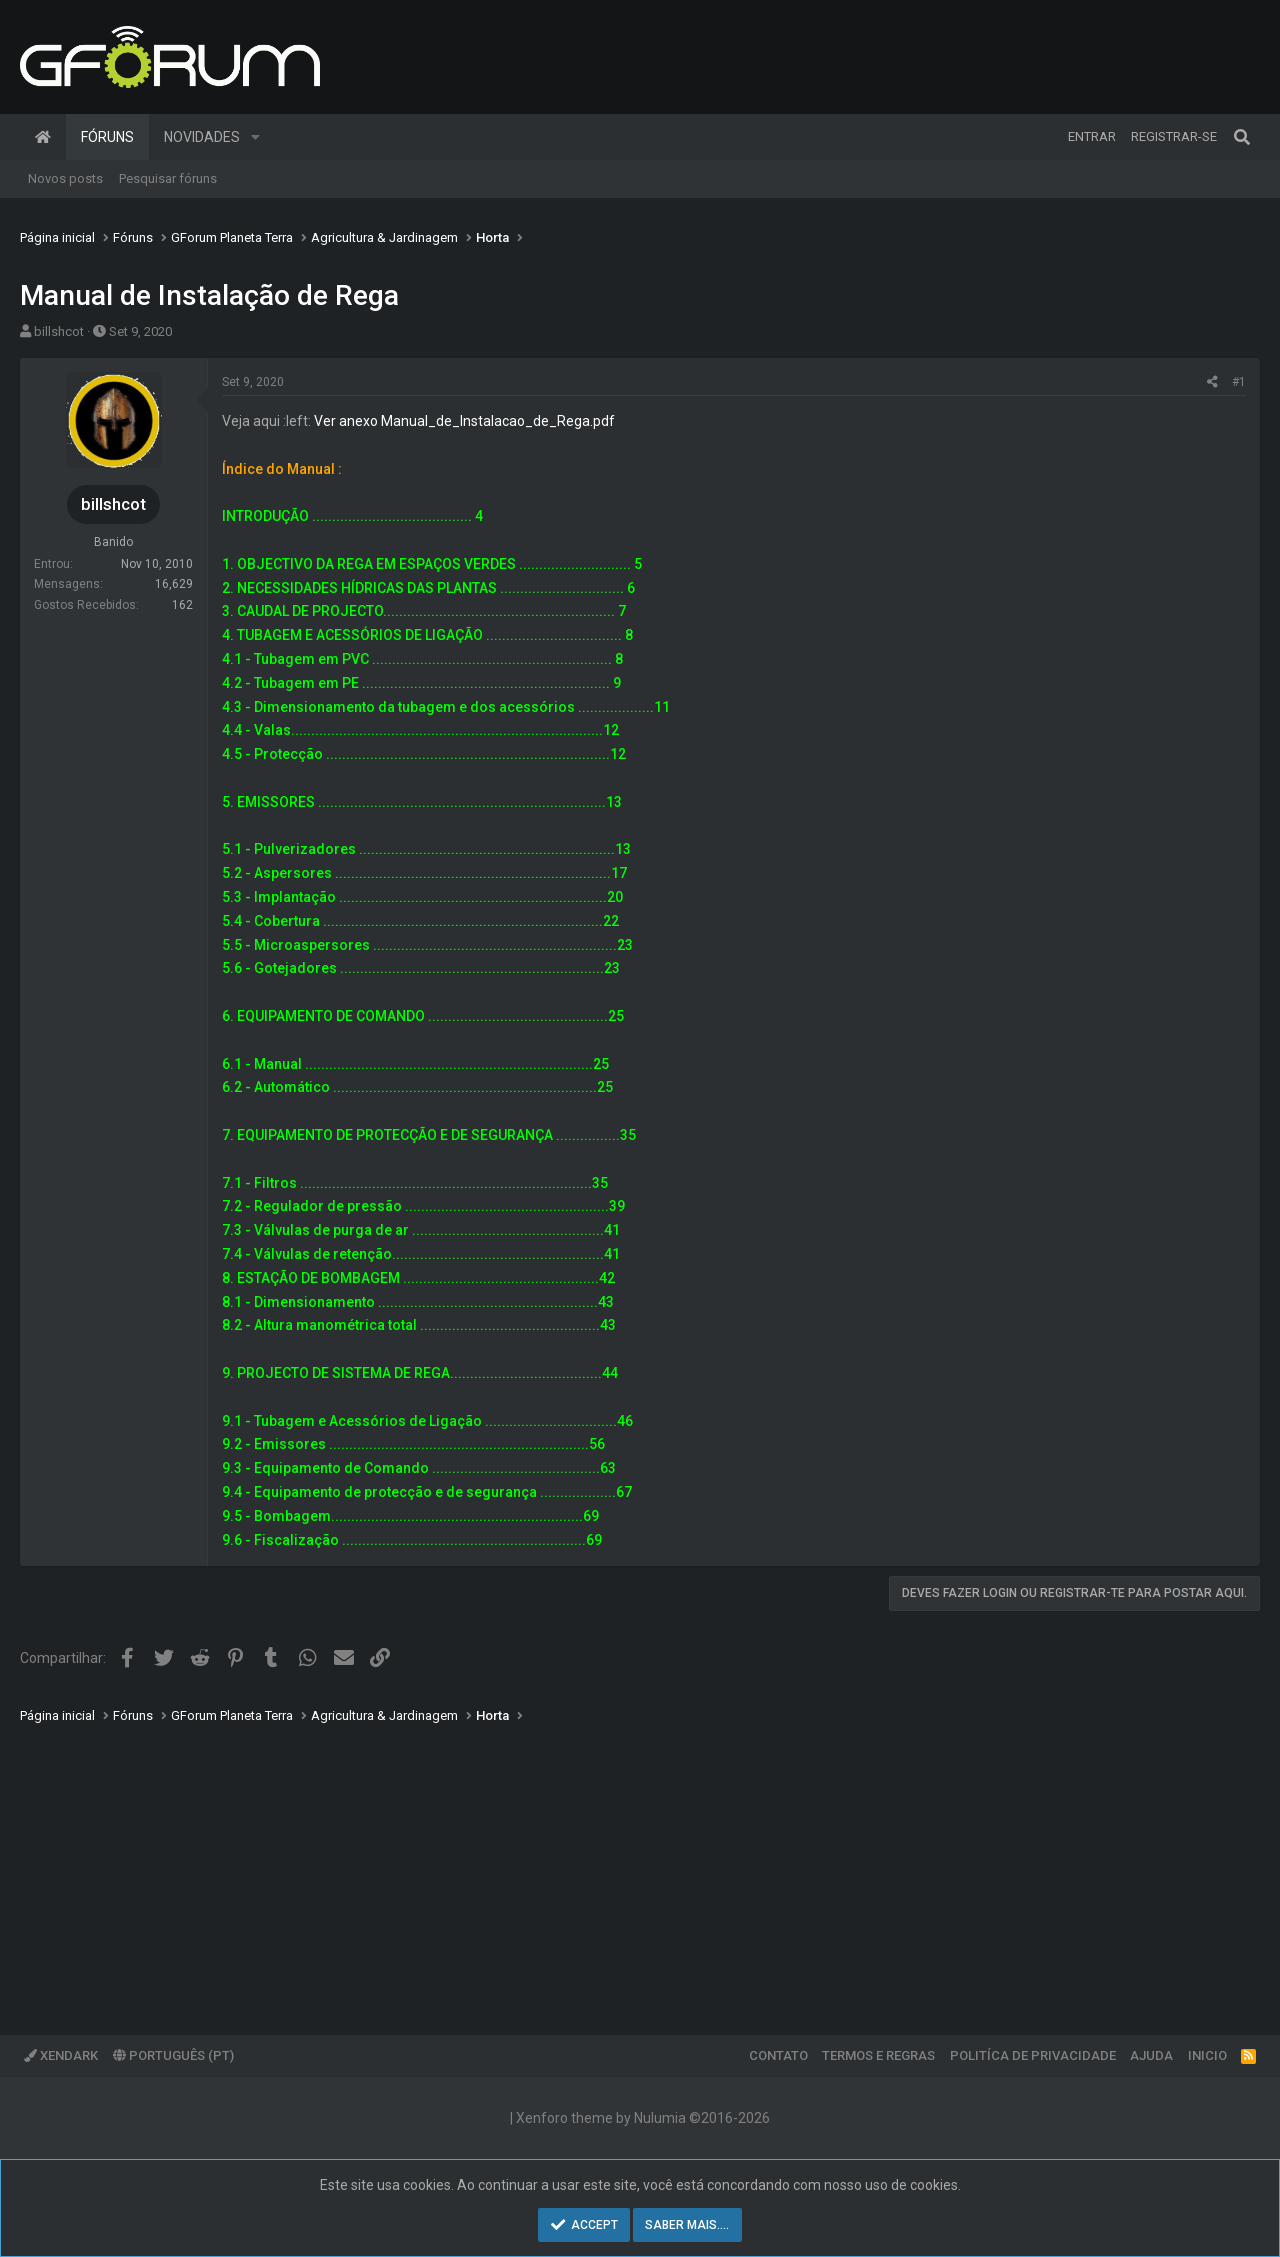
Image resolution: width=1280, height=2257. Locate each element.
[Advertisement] (620, 1865)
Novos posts (65, 178)
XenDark (61, 2055)
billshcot (59, 331)
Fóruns (107, 137)
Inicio (1207, 2055)
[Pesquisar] (1242, 137)
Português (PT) (173, 2055)
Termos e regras (878, 2055)
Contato (778, 2055)
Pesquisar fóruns (168, 178)
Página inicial (43, 137)
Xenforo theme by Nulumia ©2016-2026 (643, 2118)
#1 (1239, 382)
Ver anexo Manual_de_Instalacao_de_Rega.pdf (464, 421)
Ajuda (1151, 2055)
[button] (255, 137)
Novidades (202, 137)
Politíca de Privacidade (1033, 2055)
